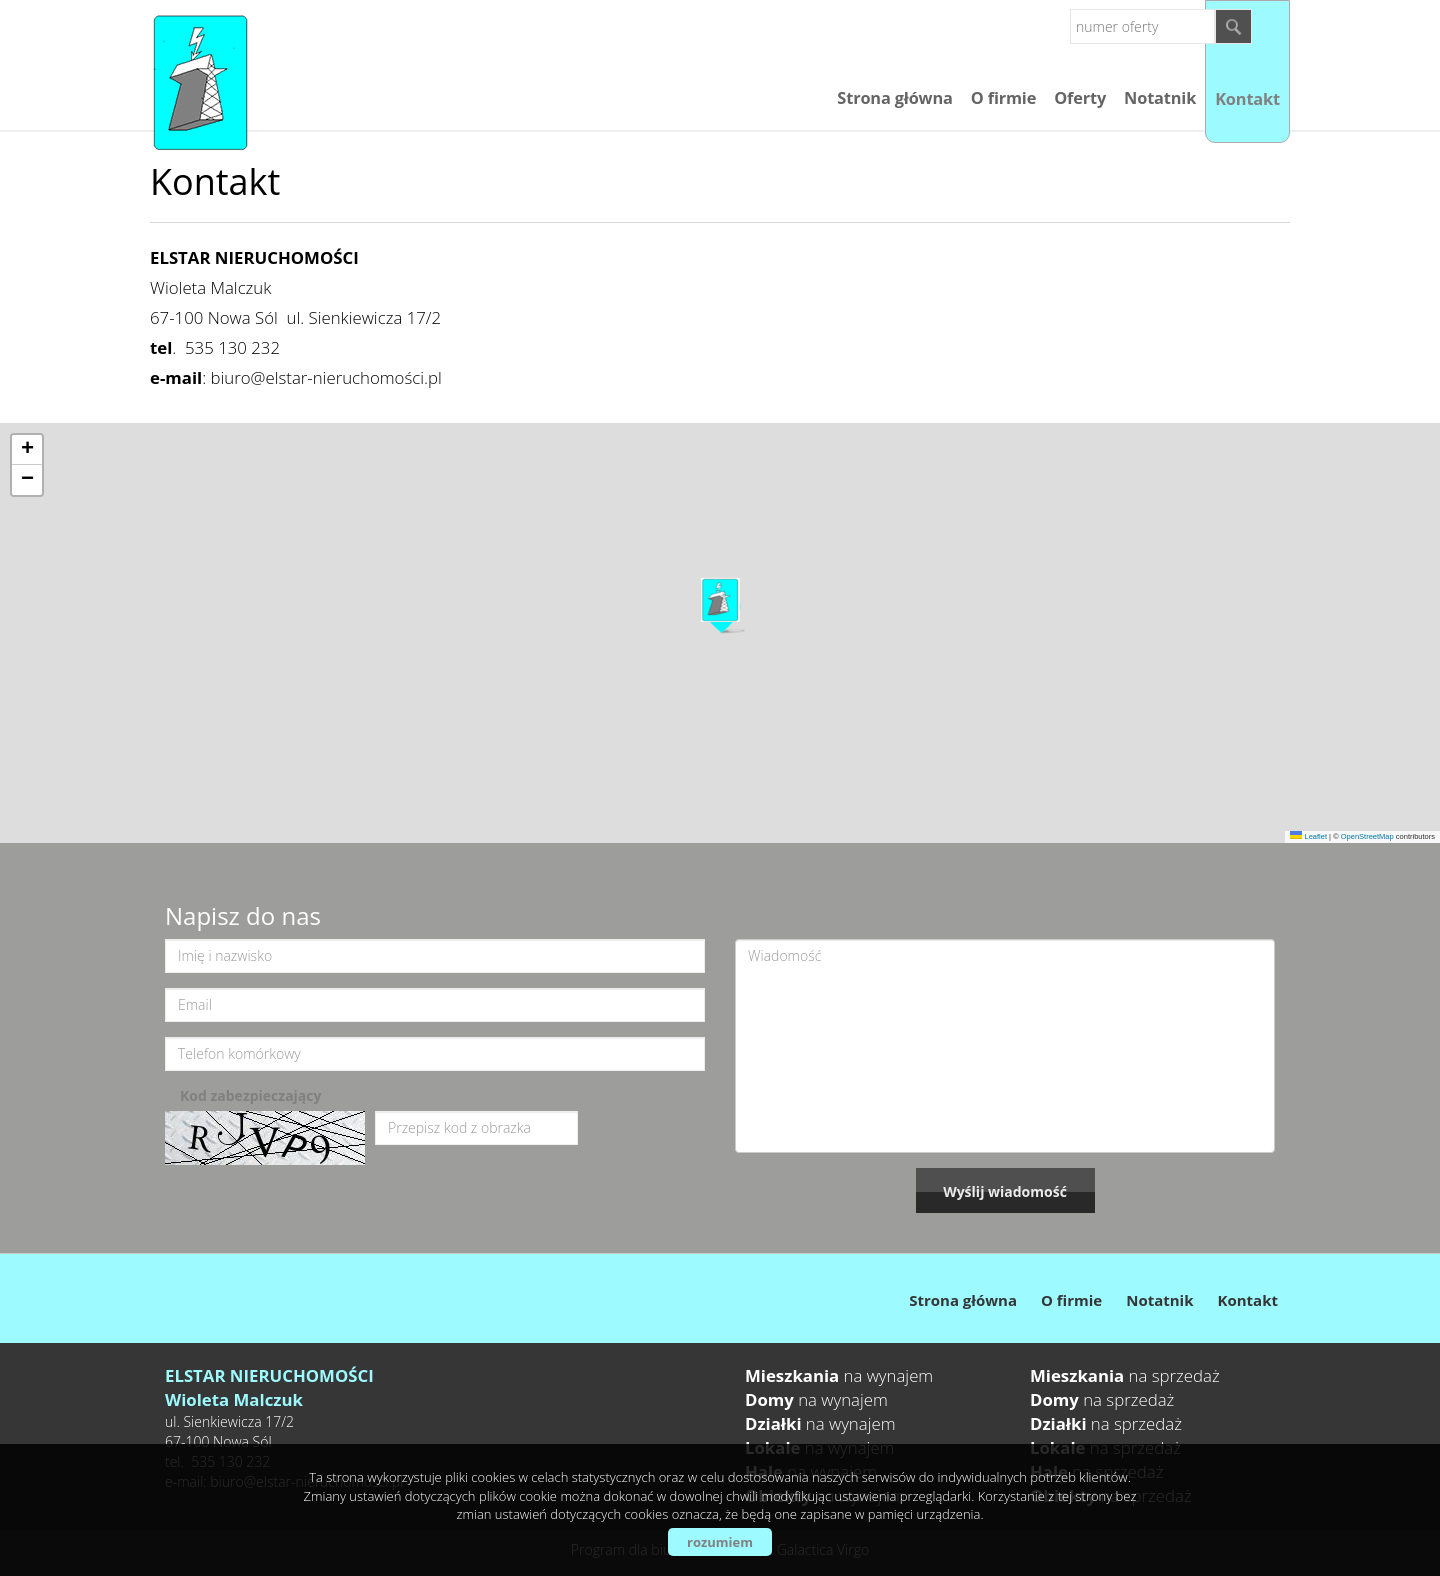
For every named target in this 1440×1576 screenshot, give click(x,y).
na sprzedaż (1125, 1375)
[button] (720, 605)
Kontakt (1247, 99)
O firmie (1003, 98)
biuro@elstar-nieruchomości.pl (326, 377)
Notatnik (1160, 98)
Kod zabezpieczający (250, 1095)
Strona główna (894, 98)
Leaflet (1308, 836)
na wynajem (839, 1375)
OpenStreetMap (1367, 836)
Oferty (1080, 98)
